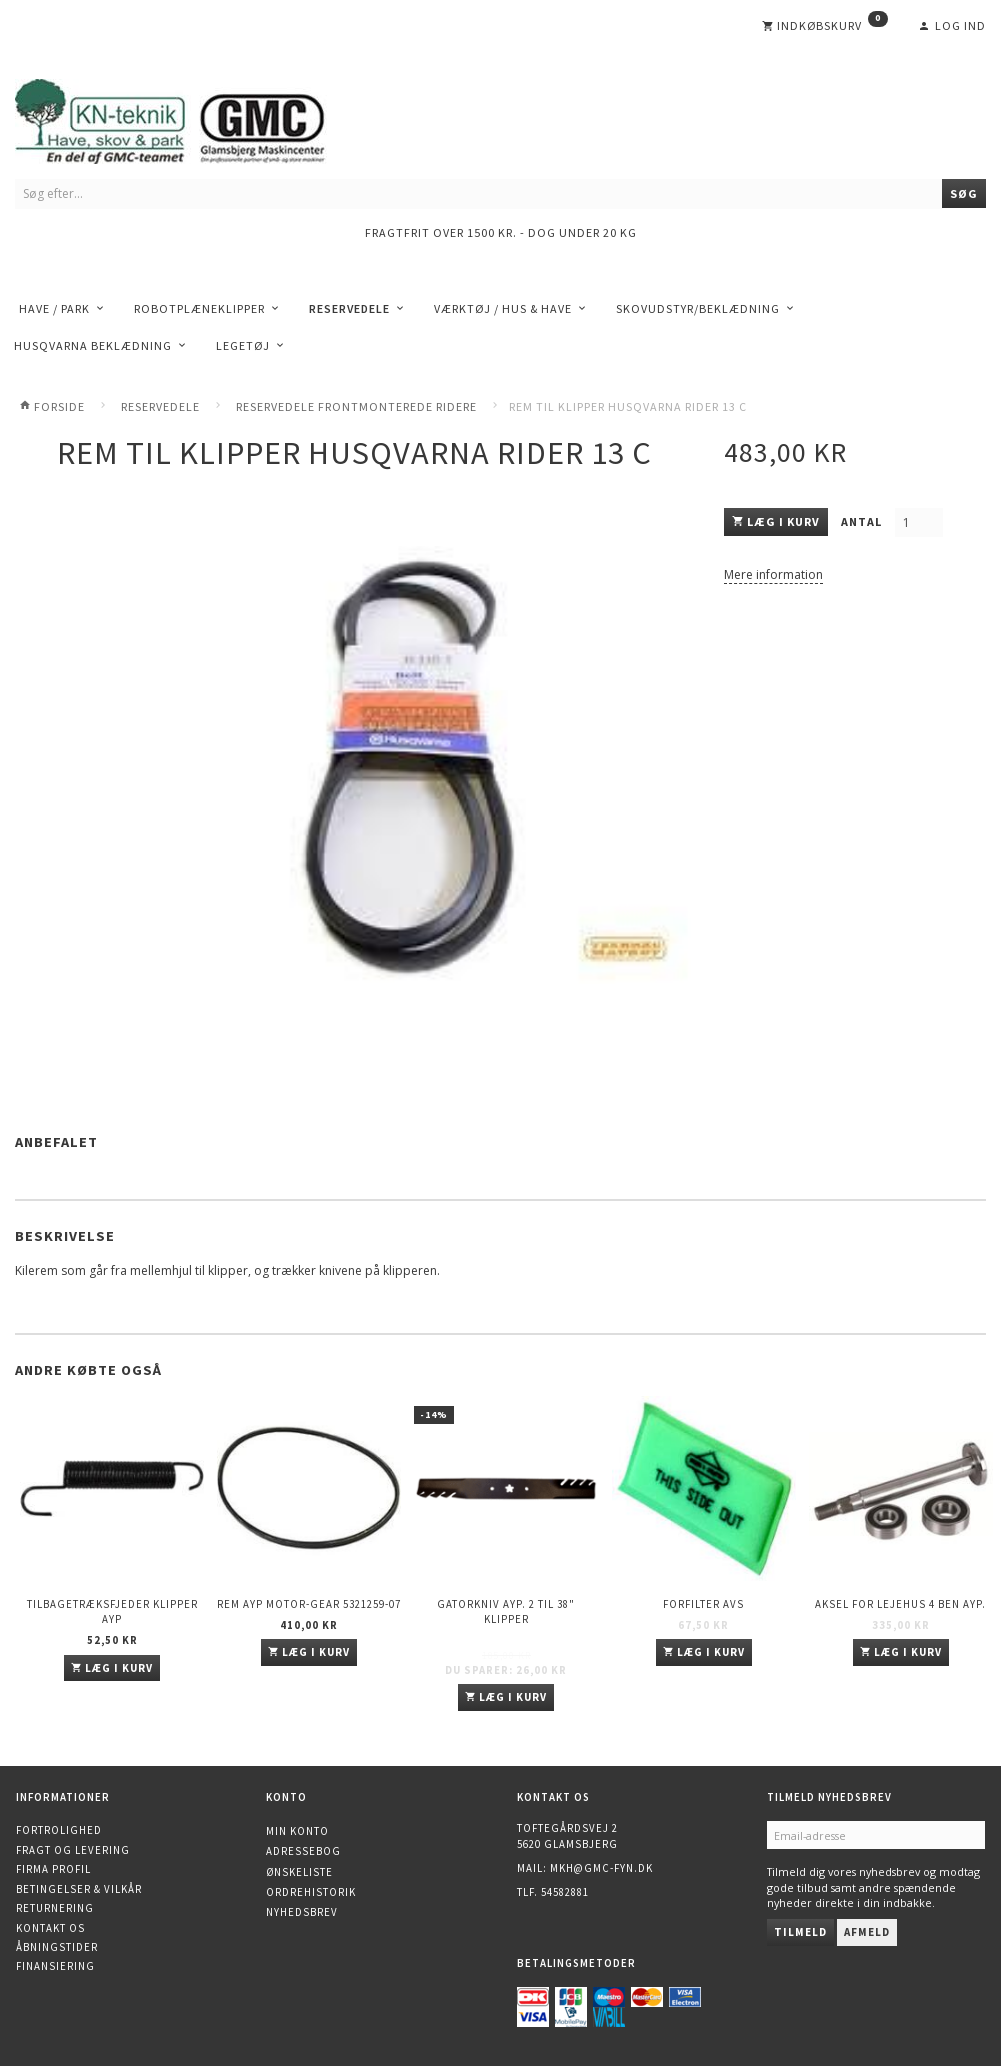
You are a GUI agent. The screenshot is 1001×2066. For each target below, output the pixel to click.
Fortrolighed (59, 1830)
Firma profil (53, 1869)
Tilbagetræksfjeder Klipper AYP (112, 1611)
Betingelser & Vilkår (79, 1889)
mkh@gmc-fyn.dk (601, 1868)
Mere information (773, 574)
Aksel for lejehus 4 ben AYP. (900, 1604)
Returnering (55, 1908)
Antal (863, 521)
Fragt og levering (73, 1850)
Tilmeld (800, 1932)
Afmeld (867, 1932)
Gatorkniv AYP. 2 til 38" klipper (506, 1611)
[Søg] (964, 193)
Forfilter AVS (703, 1604)
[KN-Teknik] (195, 117)
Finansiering (55, 1966)
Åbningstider (57, 1947)
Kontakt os (50, 1928)
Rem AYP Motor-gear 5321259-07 (309, 1604)
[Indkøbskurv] (825, 26)
